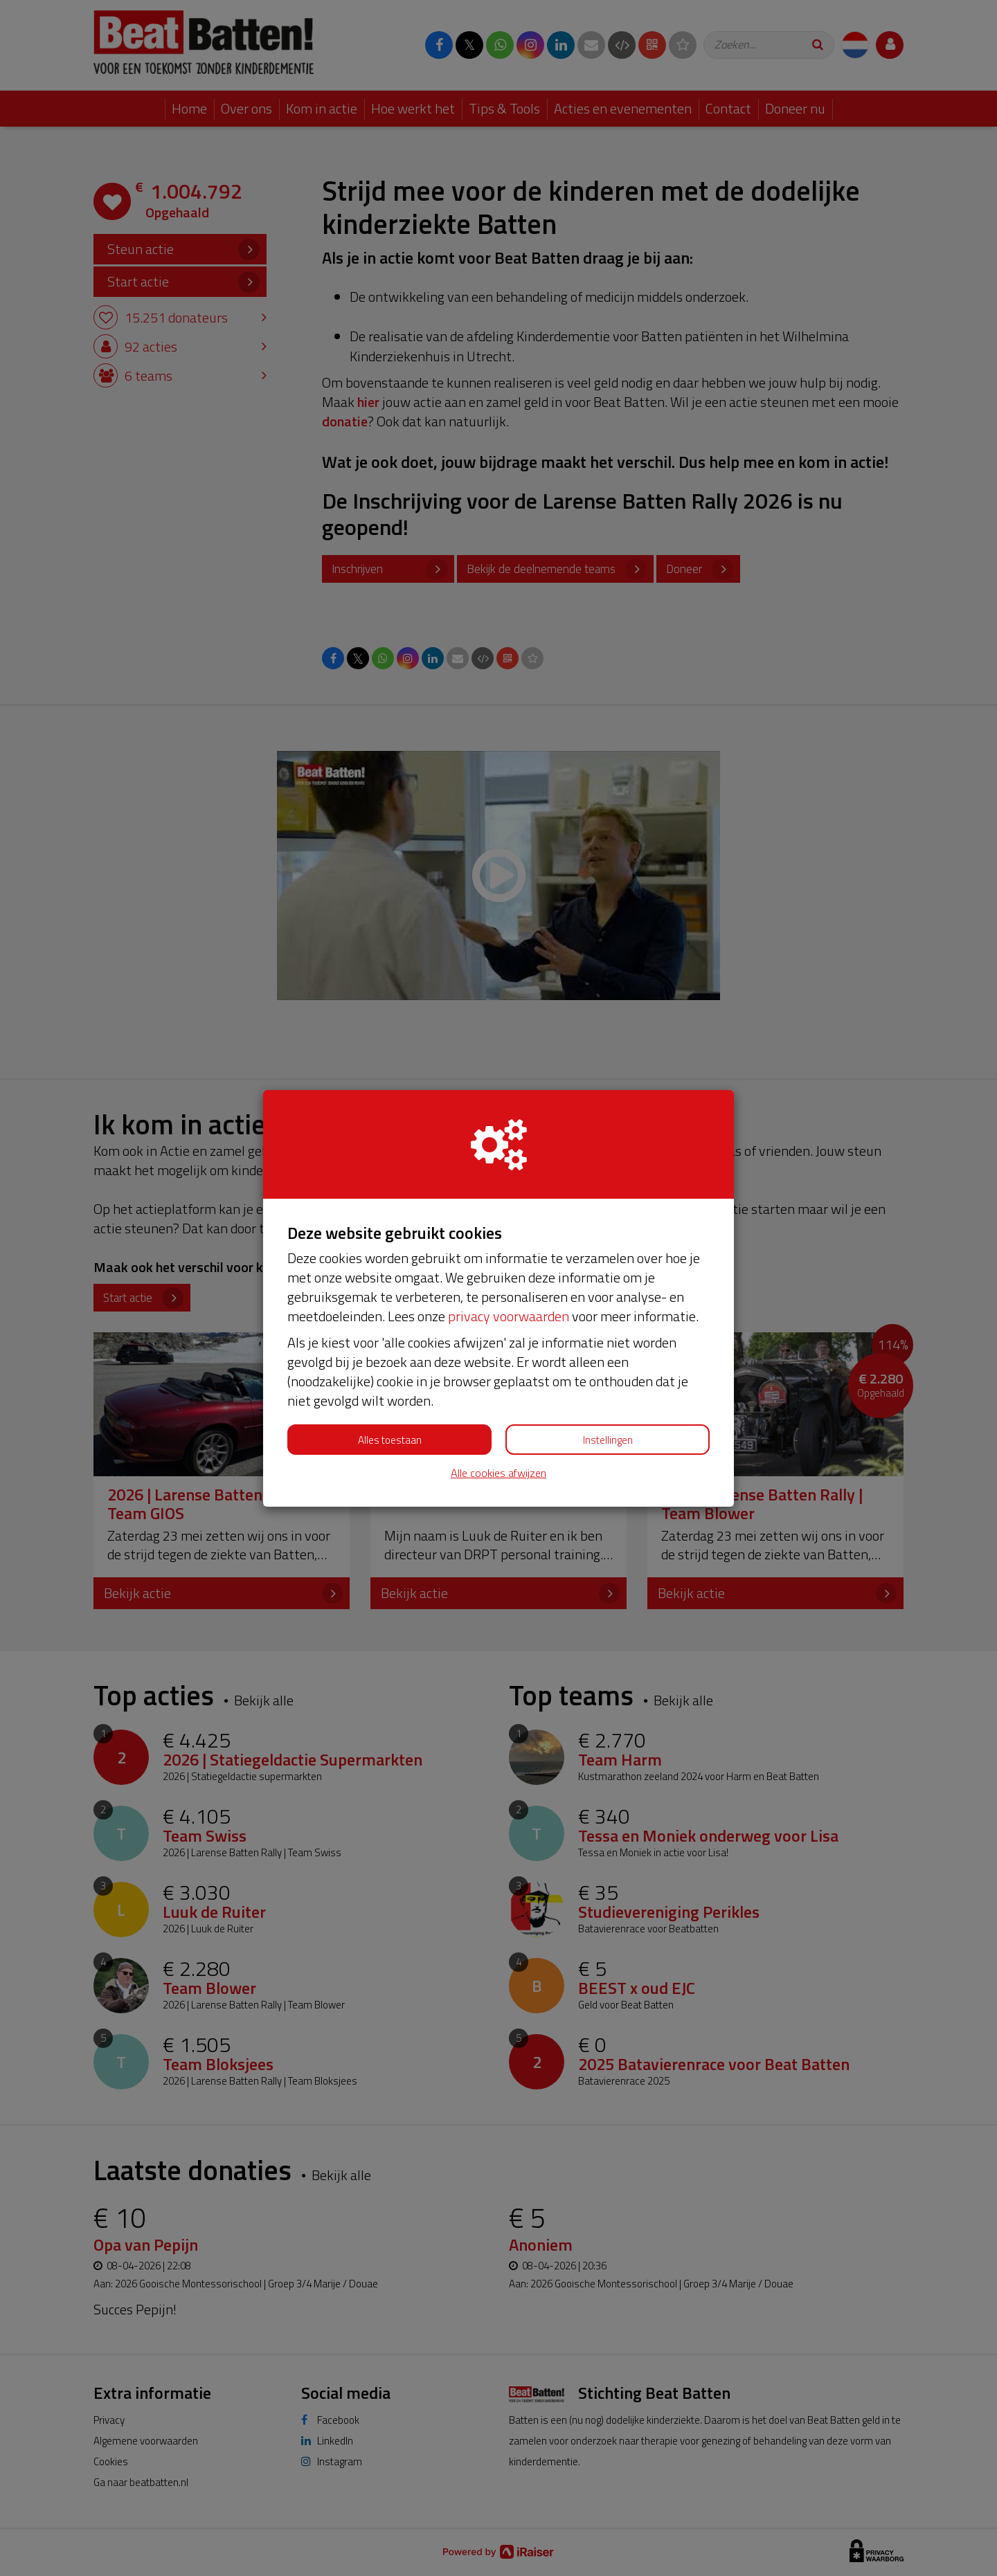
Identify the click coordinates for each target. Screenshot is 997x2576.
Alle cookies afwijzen (498, 1473)
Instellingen (608, 1440)
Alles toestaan (390, 1440)
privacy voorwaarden (508, 1316)
